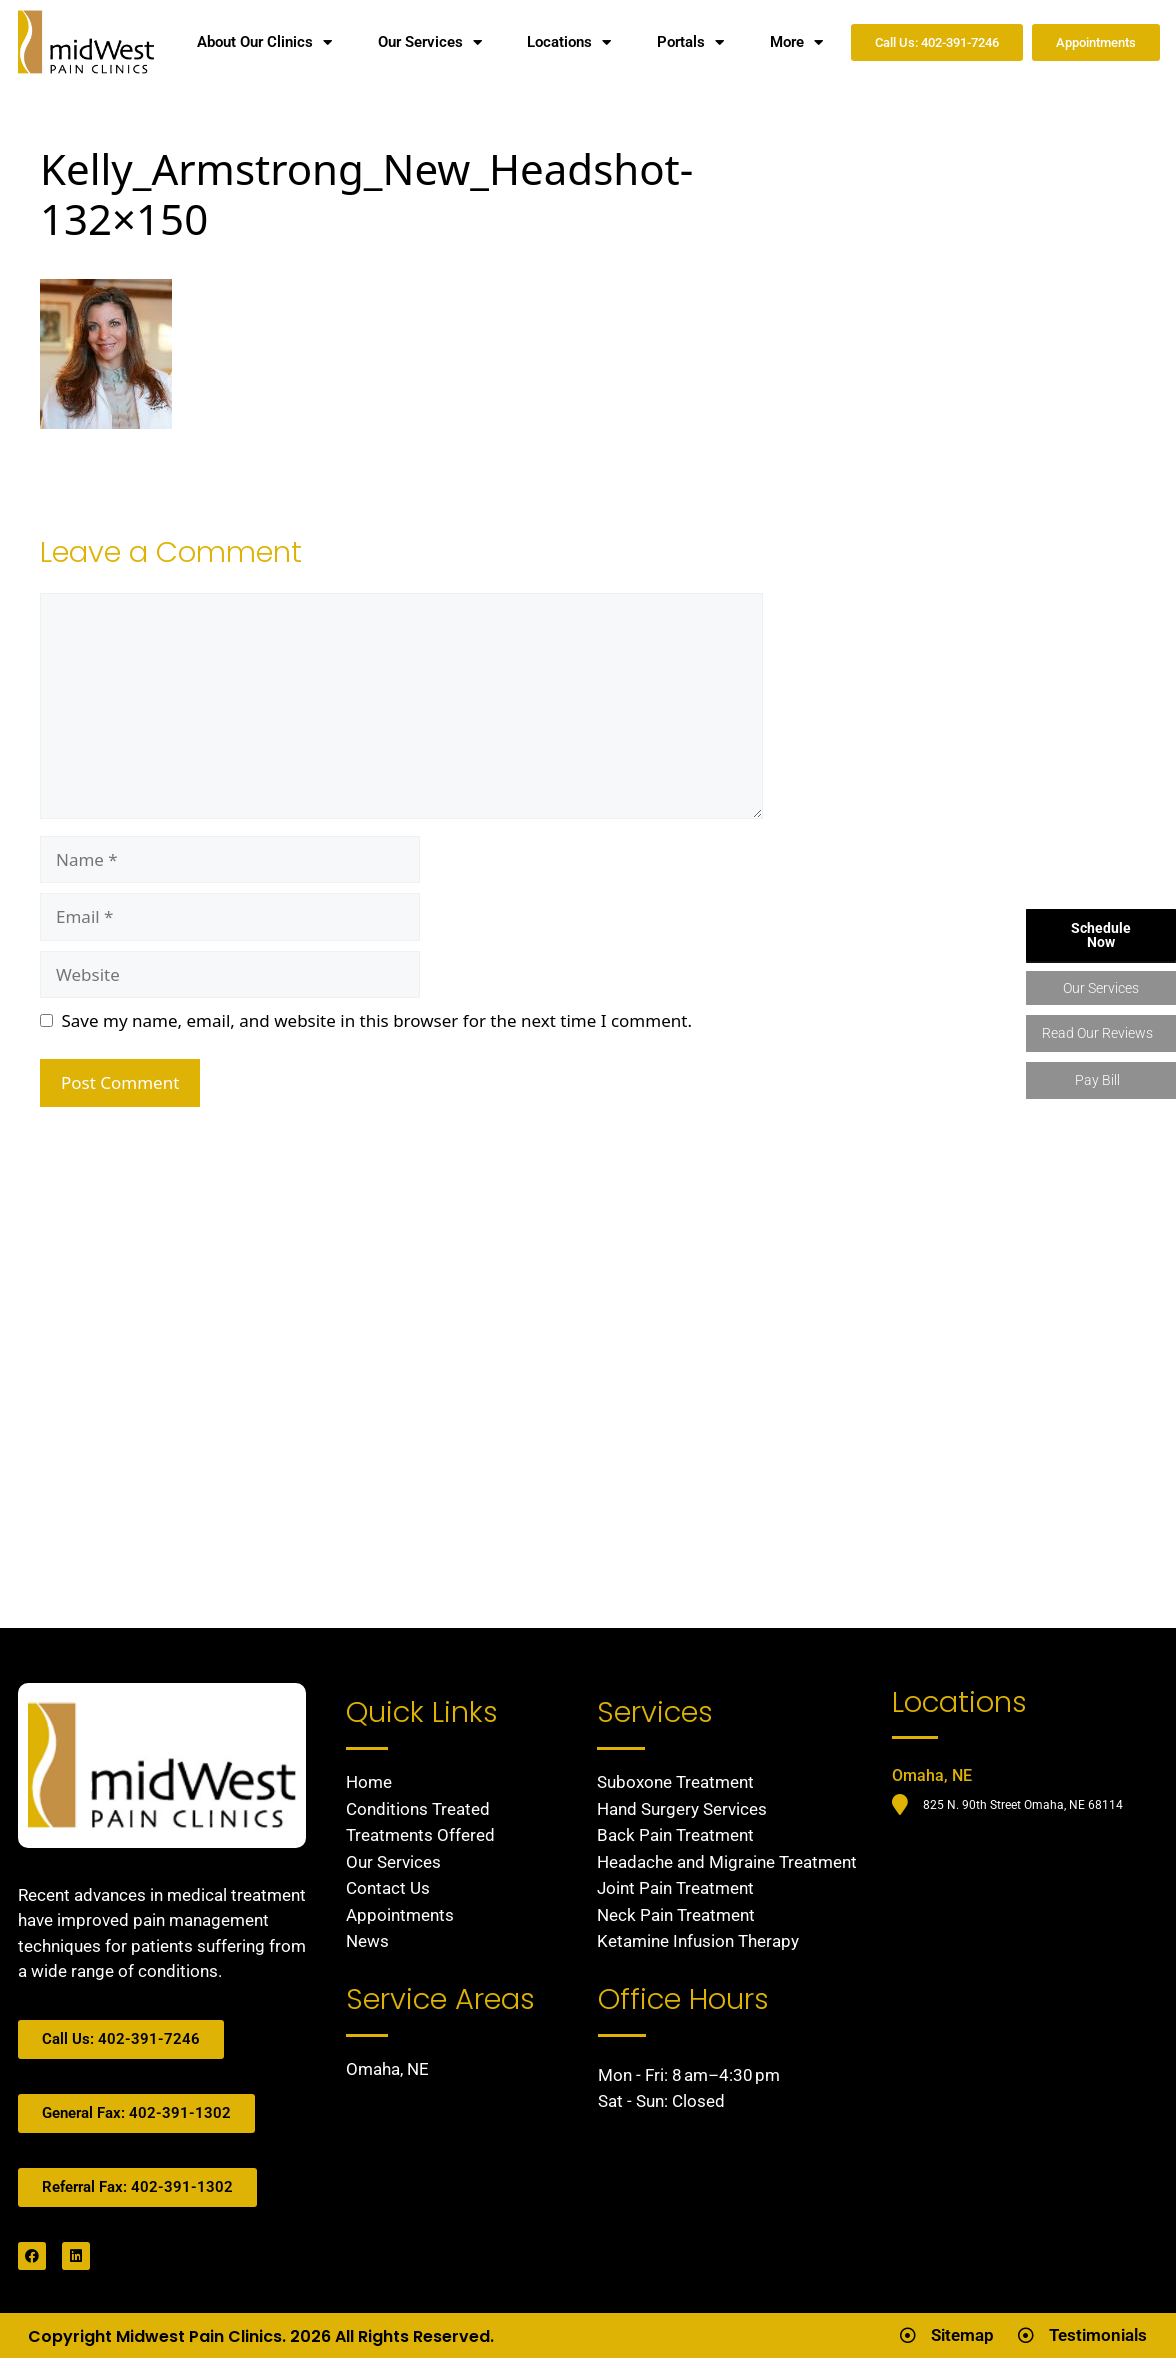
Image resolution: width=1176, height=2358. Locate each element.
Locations (569, 42)
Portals (690, 42)
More (796, 42)
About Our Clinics (264, 42)
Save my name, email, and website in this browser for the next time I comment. (377, 1020)
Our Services (430, 42)
